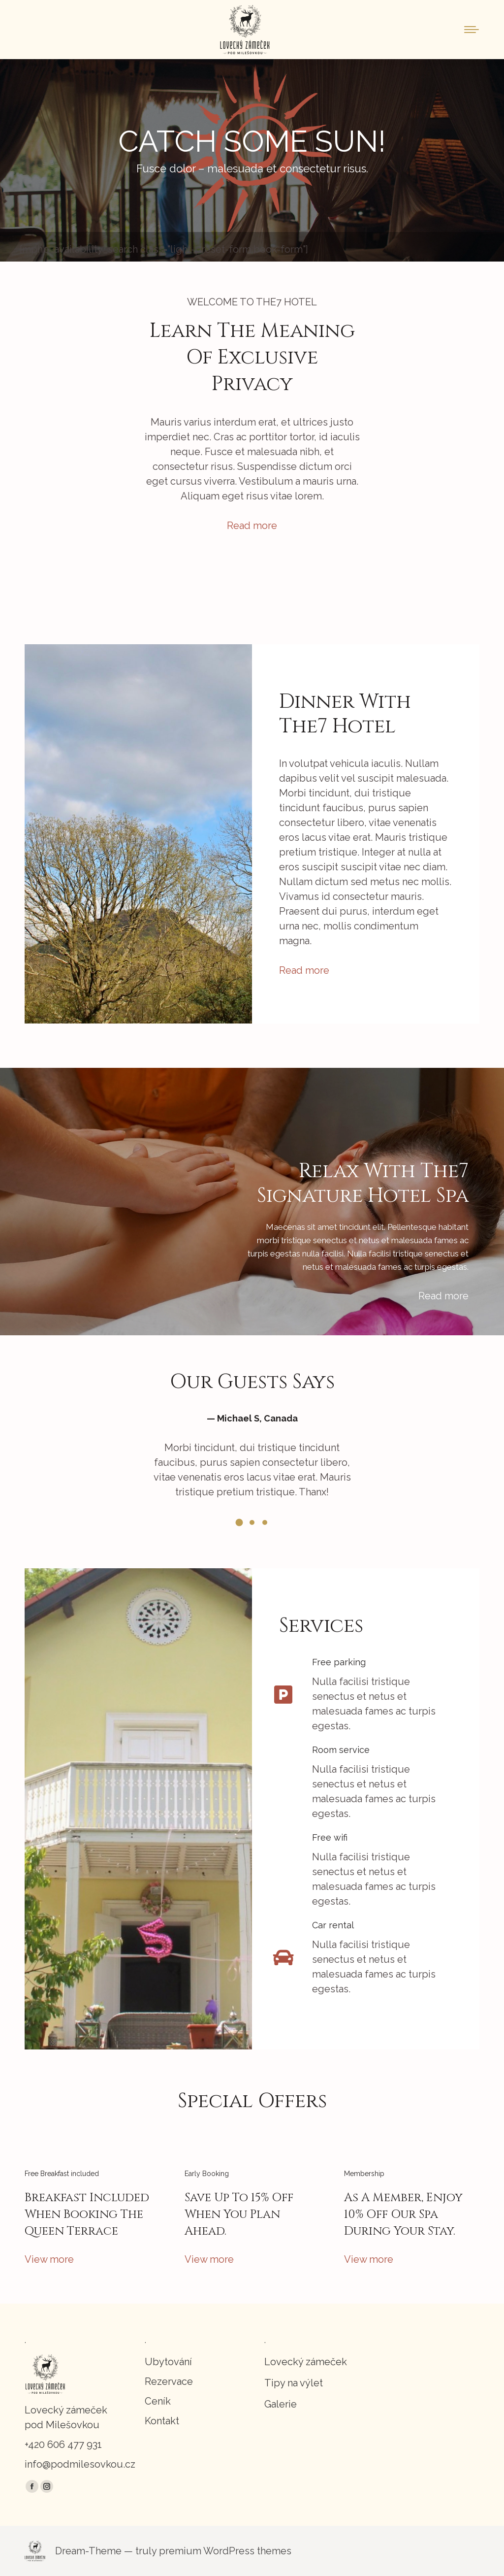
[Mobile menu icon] (471, 29)
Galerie (280, 2404)
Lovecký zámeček (305, 2362)
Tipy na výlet (293, 2383)
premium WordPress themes (225, 2551)
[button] (239, 1522)
